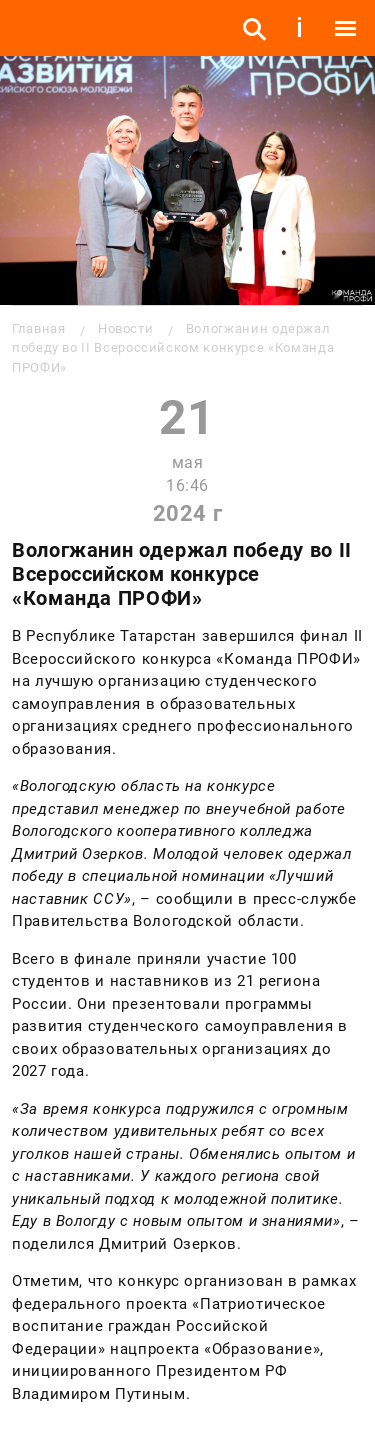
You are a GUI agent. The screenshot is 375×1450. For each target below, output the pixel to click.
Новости (125, 328)
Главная (38, 328)
